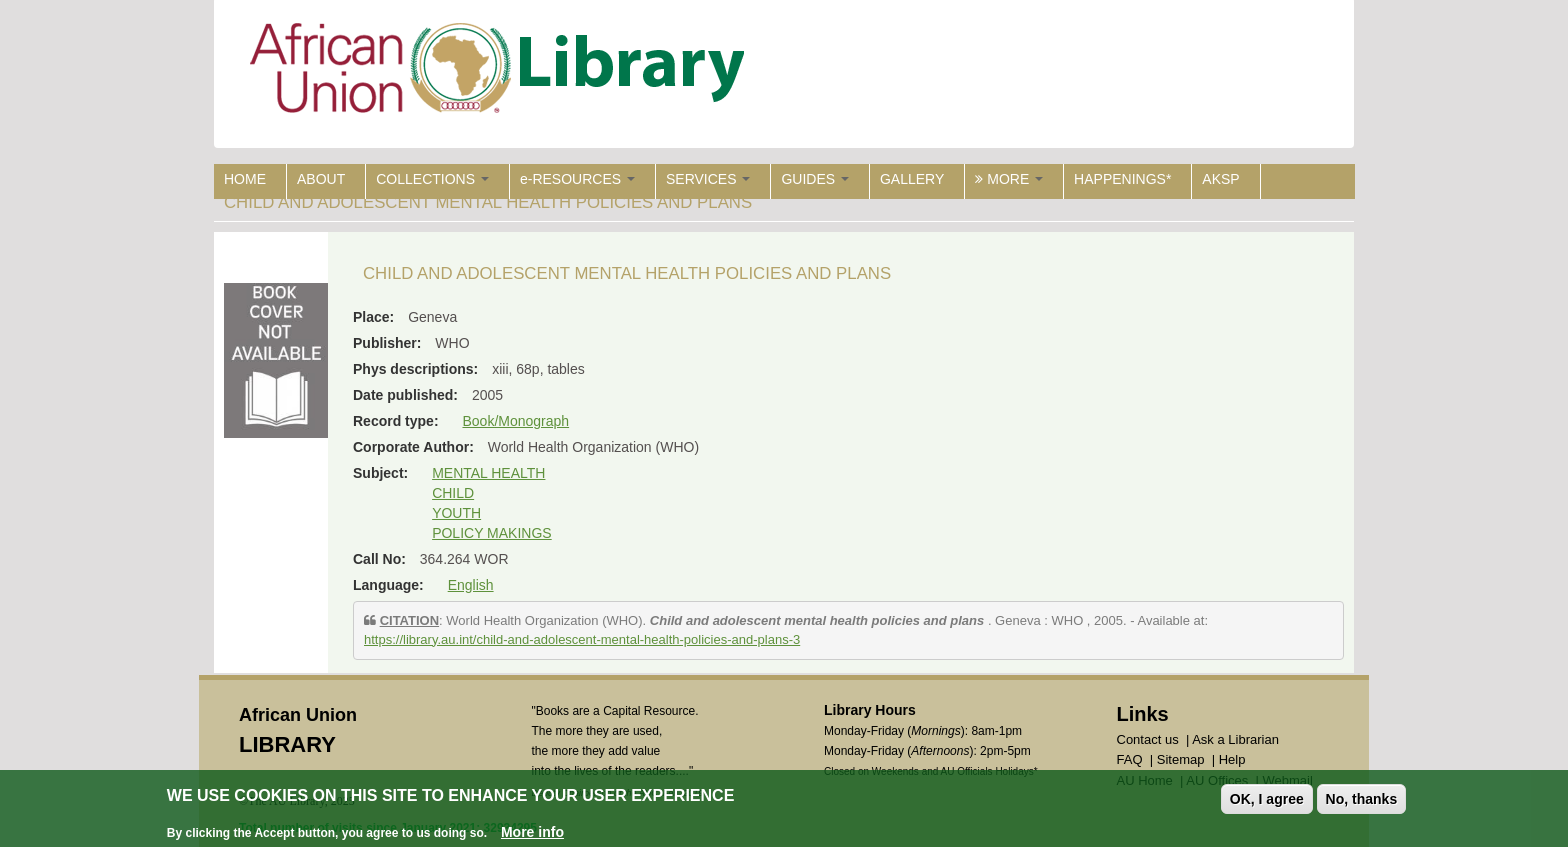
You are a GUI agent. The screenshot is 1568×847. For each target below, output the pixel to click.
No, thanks (1362, 801)
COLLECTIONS (432, 179)
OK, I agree (1267, 801)
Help (1232, 759)
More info (532, 834)
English (471, 585)
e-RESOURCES (577, 179)
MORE (1009, 179)
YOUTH (456, 513)
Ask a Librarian (1235, 739)
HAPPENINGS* (1122, 179)
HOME (245, 179)
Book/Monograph (515, 421)
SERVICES (708, 179)
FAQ (1130, 759)
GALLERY (912, 179)
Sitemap (1181, 759)
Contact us (1148, 739)
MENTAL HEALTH (488, 473)
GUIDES (815, 179)
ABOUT (321, 179)
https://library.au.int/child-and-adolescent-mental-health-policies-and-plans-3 (582, 639)
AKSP (1220, 179)
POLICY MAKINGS (492, 533)
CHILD (453, 493)
